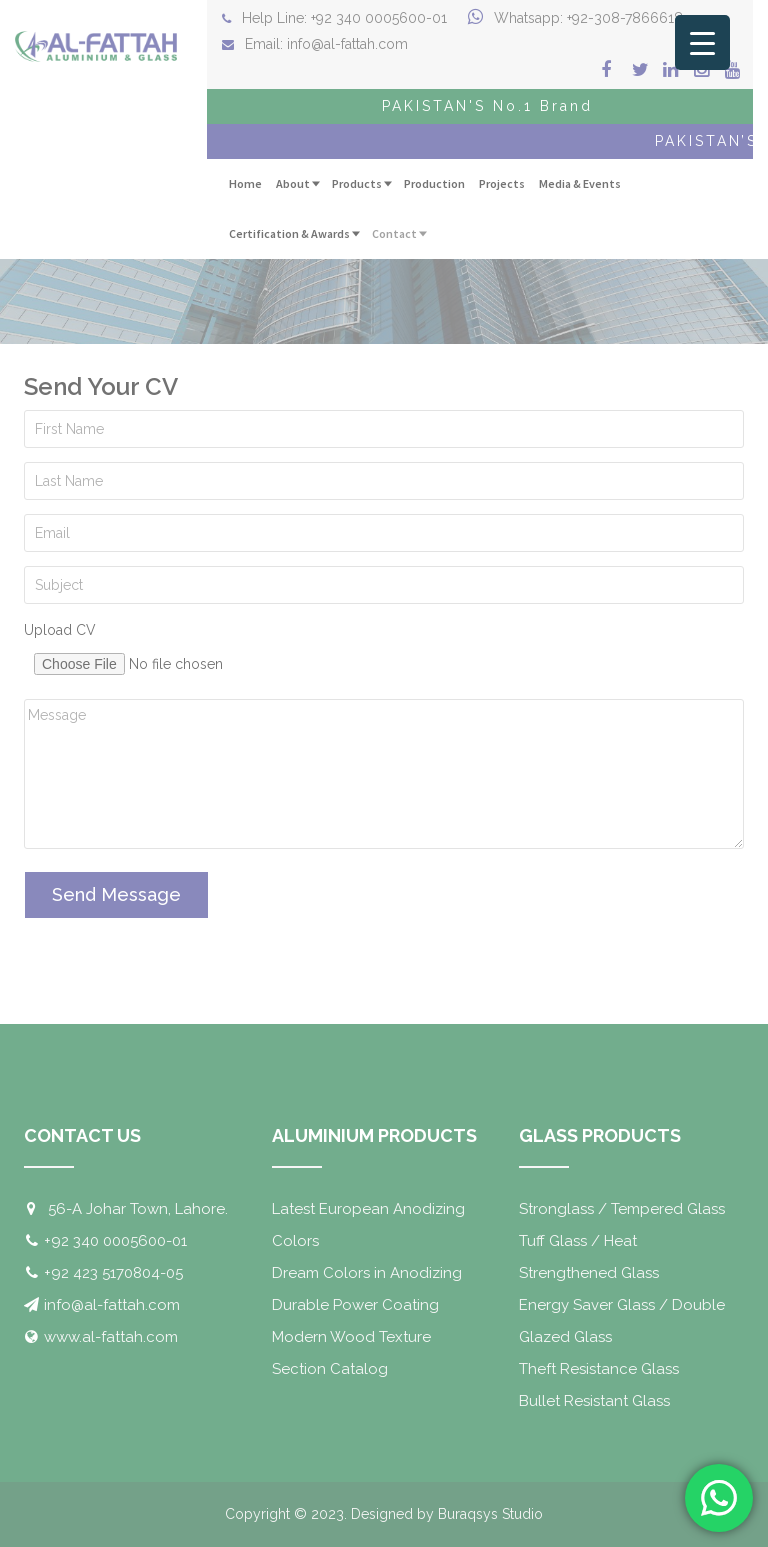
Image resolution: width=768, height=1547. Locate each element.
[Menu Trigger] (702, 42)
